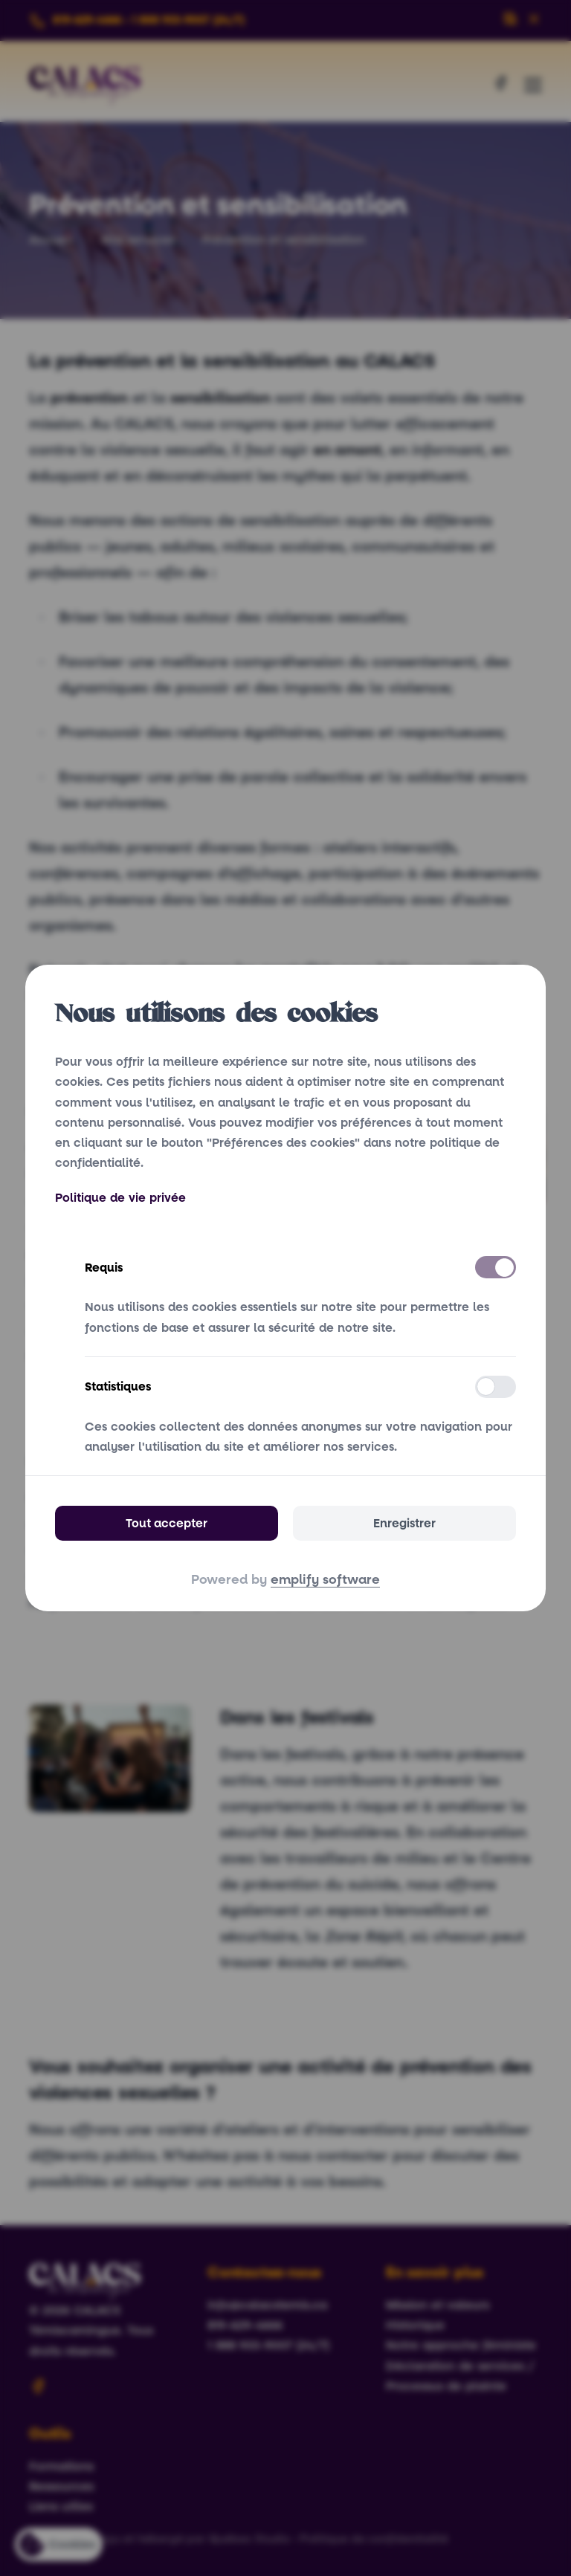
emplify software (325, 1579)
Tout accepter (166, 1523)
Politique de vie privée (120, 1198)
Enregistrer (404, 1523)
